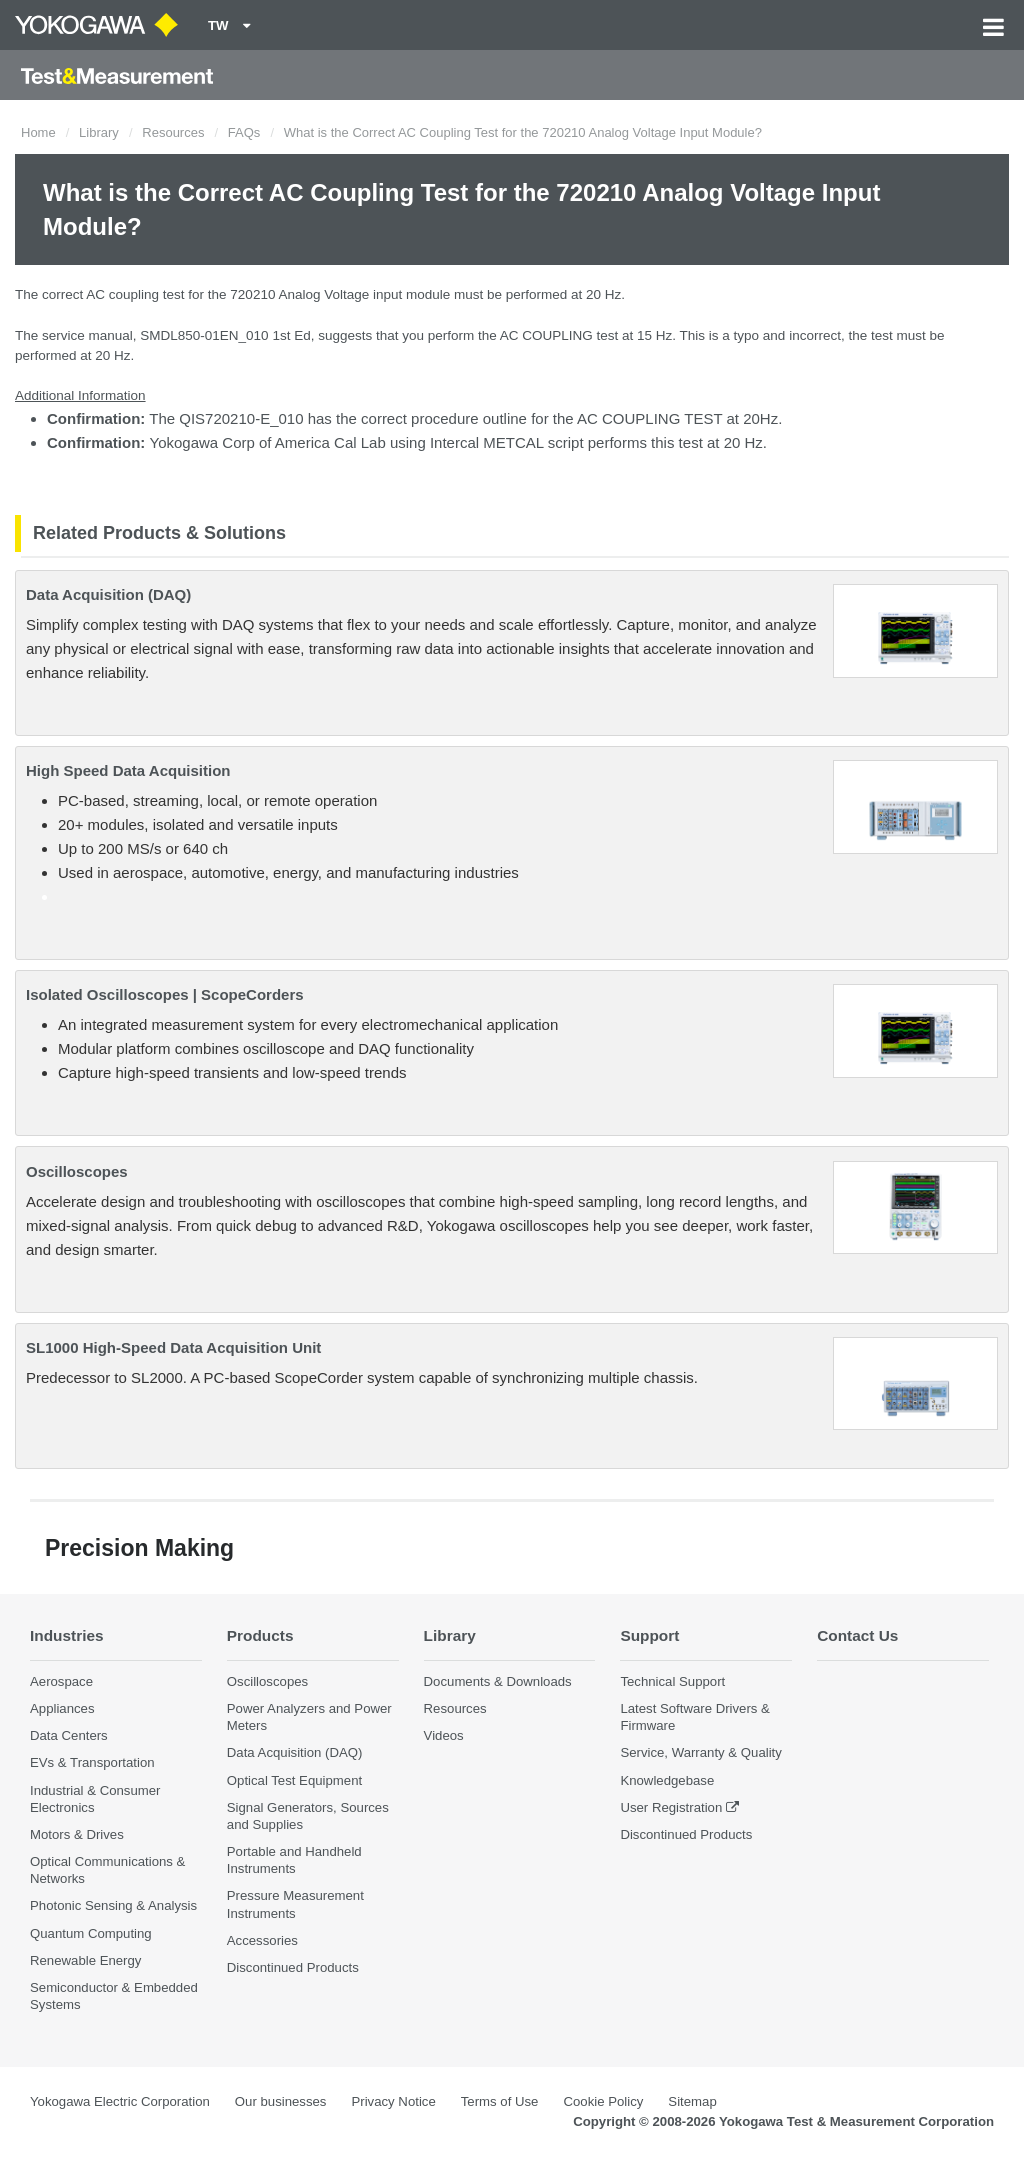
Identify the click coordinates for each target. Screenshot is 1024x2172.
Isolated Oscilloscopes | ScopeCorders (165, 994)
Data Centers (69, 1735)
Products (260, 1635)
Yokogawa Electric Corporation (120, 2101)
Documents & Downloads (498, 1681)
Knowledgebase (667, 1780)
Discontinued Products (293, 1967)
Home (38, 132)
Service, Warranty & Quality (700, 1752)
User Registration (671, 1807)
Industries (67, 1635)
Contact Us (857, 1635)
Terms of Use (500, 2101)
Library (99, 132)
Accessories (262, 1940)
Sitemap (692, 2101)
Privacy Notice (393, 2101)
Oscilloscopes (77, 1171)
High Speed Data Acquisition (128, 770)
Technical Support (672, 1681)
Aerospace (61, 1681)
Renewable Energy (85, 1960)
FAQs (244, 132)
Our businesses (281, 2101)
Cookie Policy (603, 2101)
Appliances (62, 1708)
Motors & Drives (77, 1834)
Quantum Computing (91, 1933)
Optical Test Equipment (294, 1780)
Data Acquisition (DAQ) (108, 594)
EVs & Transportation (92, 1762)
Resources (173, 132)
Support (649, 1635)
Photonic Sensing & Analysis (113, 1905)
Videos (444, 1735)
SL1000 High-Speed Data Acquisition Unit (173, 1347)
